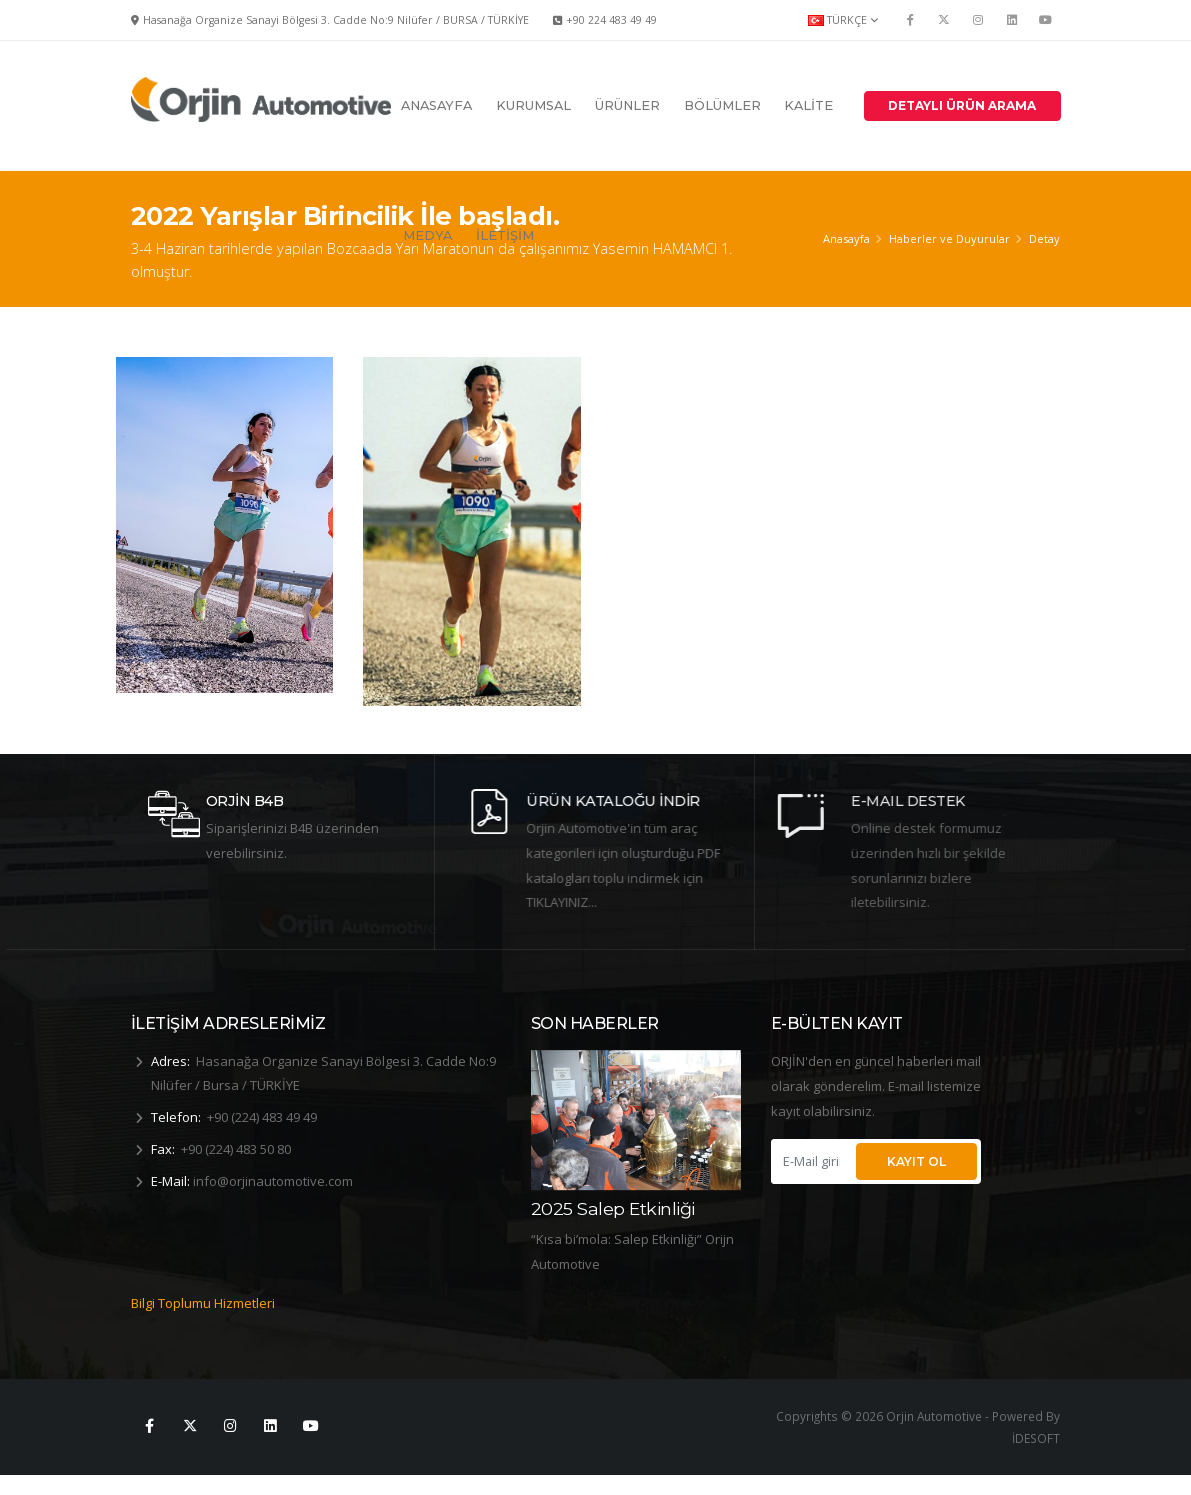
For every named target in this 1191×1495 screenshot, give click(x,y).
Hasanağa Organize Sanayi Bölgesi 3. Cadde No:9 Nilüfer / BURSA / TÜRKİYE (336, 20)
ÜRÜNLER (627, 105)
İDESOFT (1036, 1459)
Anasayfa (846, 238)
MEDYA (427, 235)
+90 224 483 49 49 (611, 20)
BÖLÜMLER (722, 105)
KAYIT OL (916, 1161)
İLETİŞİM (505, 235)
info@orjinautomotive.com (273, 1181)
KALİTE (808, 105)
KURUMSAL (533, 105)
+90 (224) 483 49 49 (262, 1117)
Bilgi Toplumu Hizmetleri (203, 1324)
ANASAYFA (436, 105)
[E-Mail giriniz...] (812, 1161)
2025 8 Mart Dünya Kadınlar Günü (612, 1194)
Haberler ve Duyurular (949, 238)
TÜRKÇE (843, 20)
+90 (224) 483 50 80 (236, 1149)
